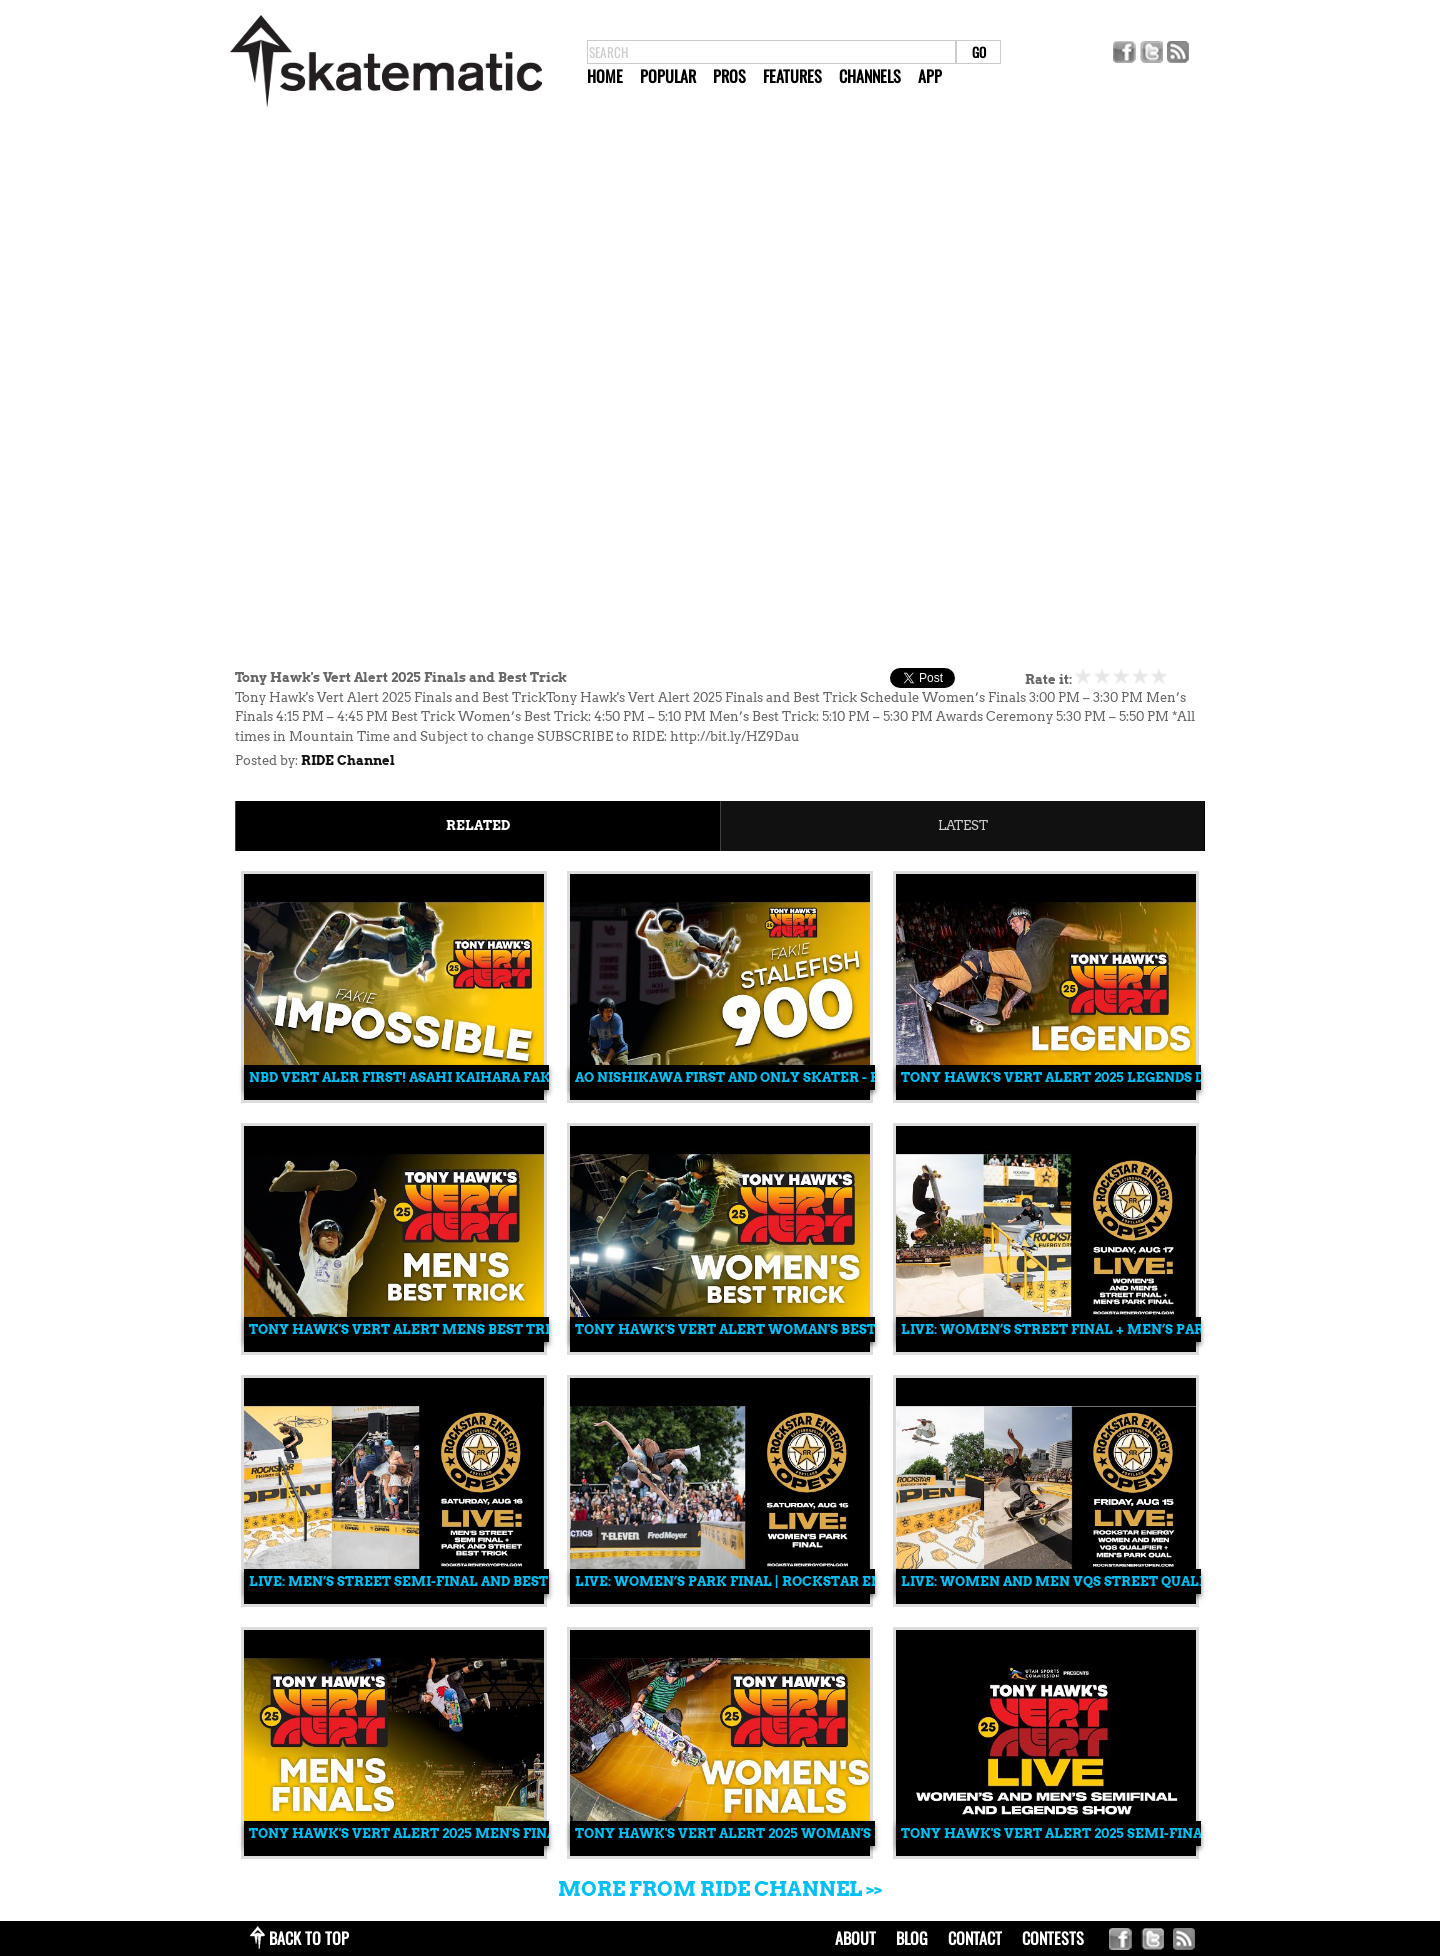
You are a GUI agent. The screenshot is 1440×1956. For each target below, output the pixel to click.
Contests (1053, 1938)
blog (912, 1938)
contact (975, 1938)
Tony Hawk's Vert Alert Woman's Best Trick (749, 1329)
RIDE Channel (348, 760)
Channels (870, 76)
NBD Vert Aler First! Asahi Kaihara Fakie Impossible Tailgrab (488, 1077)
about (855, 1938)
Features (792, 76)
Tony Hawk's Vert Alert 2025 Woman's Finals (749, 1833)
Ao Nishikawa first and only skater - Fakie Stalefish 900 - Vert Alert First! (869, 1077)
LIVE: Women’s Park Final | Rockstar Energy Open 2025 (785, 1581)
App (930, 76)
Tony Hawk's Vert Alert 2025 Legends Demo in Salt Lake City (1137, 1077)
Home (605, 76)
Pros (729, 76)
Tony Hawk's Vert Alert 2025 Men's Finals (411, 1833)
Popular (668, 76)
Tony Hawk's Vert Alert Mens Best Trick (410, 1329)
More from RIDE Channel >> (720, 1889)
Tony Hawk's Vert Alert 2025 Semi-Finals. (1061, 1833)
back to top (309, 1938)
